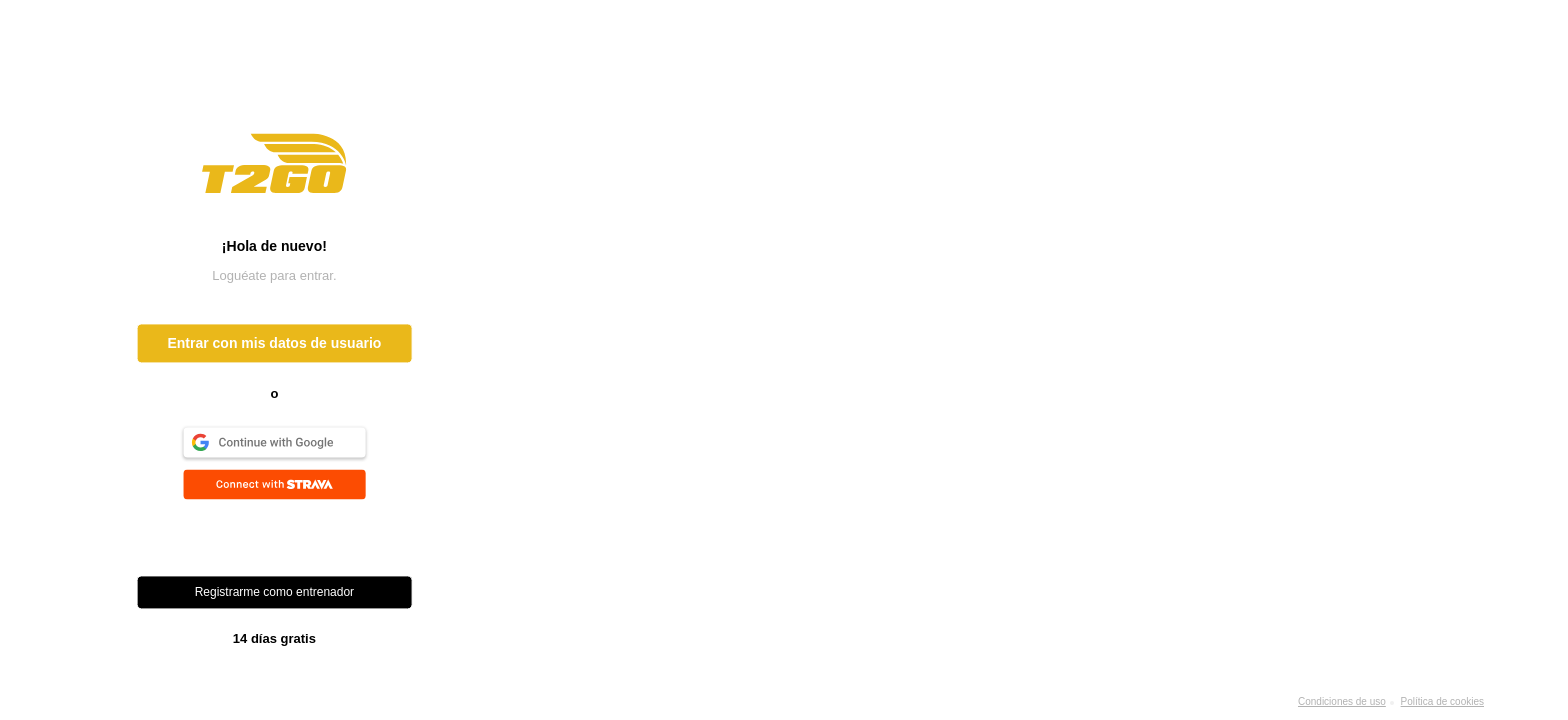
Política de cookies (1442, 701)
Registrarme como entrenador (274, 593)
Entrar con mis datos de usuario (274, 344)
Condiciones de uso (1342, 701)
